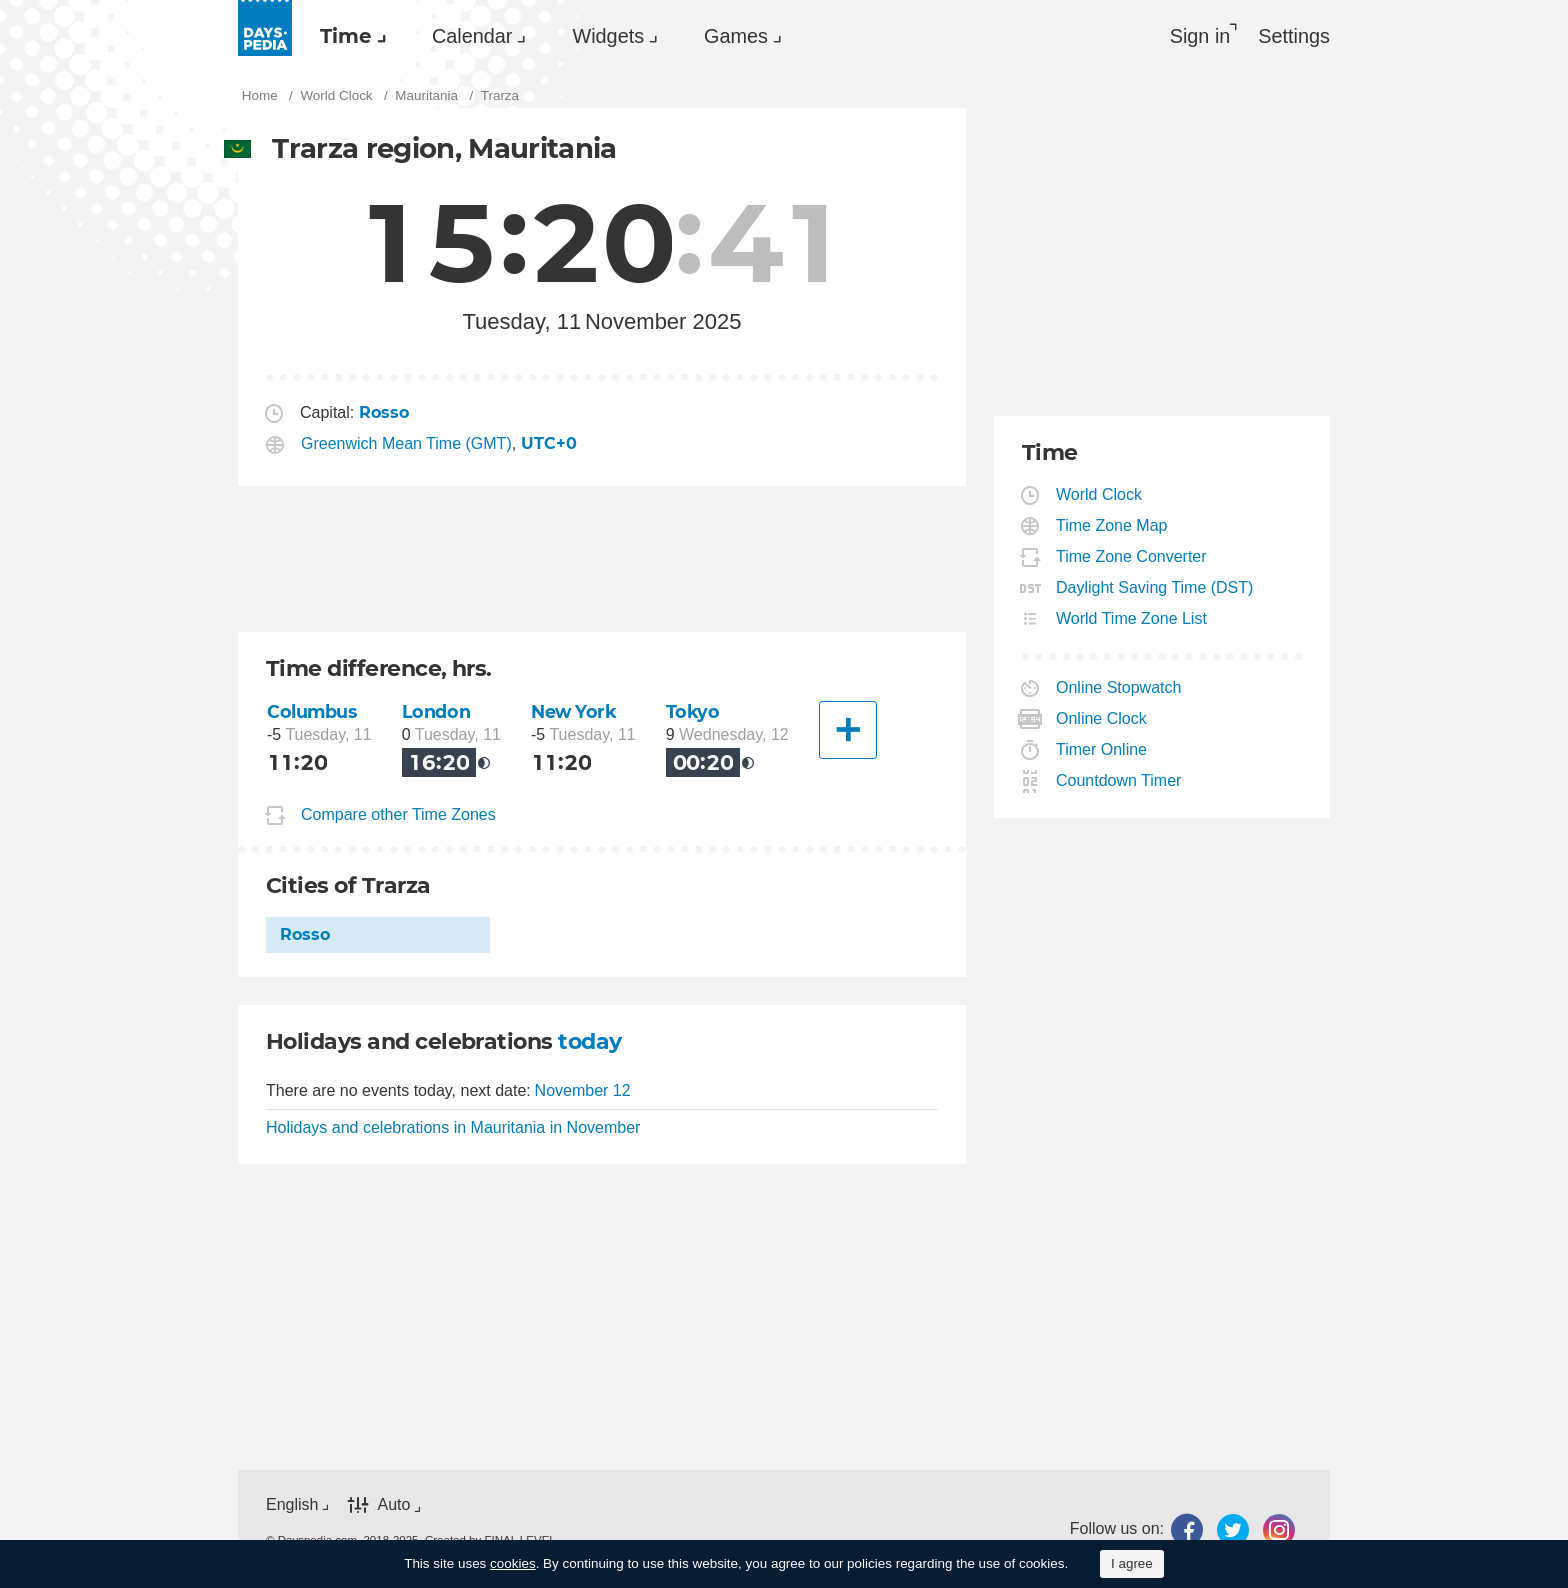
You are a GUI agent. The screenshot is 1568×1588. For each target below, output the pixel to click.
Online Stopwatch (1119, 687)
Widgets (608, 36)
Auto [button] (393, 1504)
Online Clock (1102, 718)
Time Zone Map (1112, 525)
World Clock (1099, 494)
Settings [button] (1294, 36)
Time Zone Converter (1132, 556)
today (589, 1041)
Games (736, 36)
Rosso (305, 934)
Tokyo (693, 711)
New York (574, 711)
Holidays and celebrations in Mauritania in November (453, 1127)
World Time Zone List (1132, 618)
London (436, 711)
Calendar (472, 36)
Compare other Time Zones (398, 814)
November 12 (583, 1090)
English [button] (292, 1504)
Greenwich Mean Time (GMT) (406, 443)
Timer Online (1102, 749)
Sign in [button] (1200, 36)
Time (346, 36)
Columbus (312, 711)
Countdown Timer (1119, 780)
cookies (513, 1563)
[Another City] (848, 730)
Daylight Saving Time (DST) (1155, 587)
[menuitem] (348, 36)
